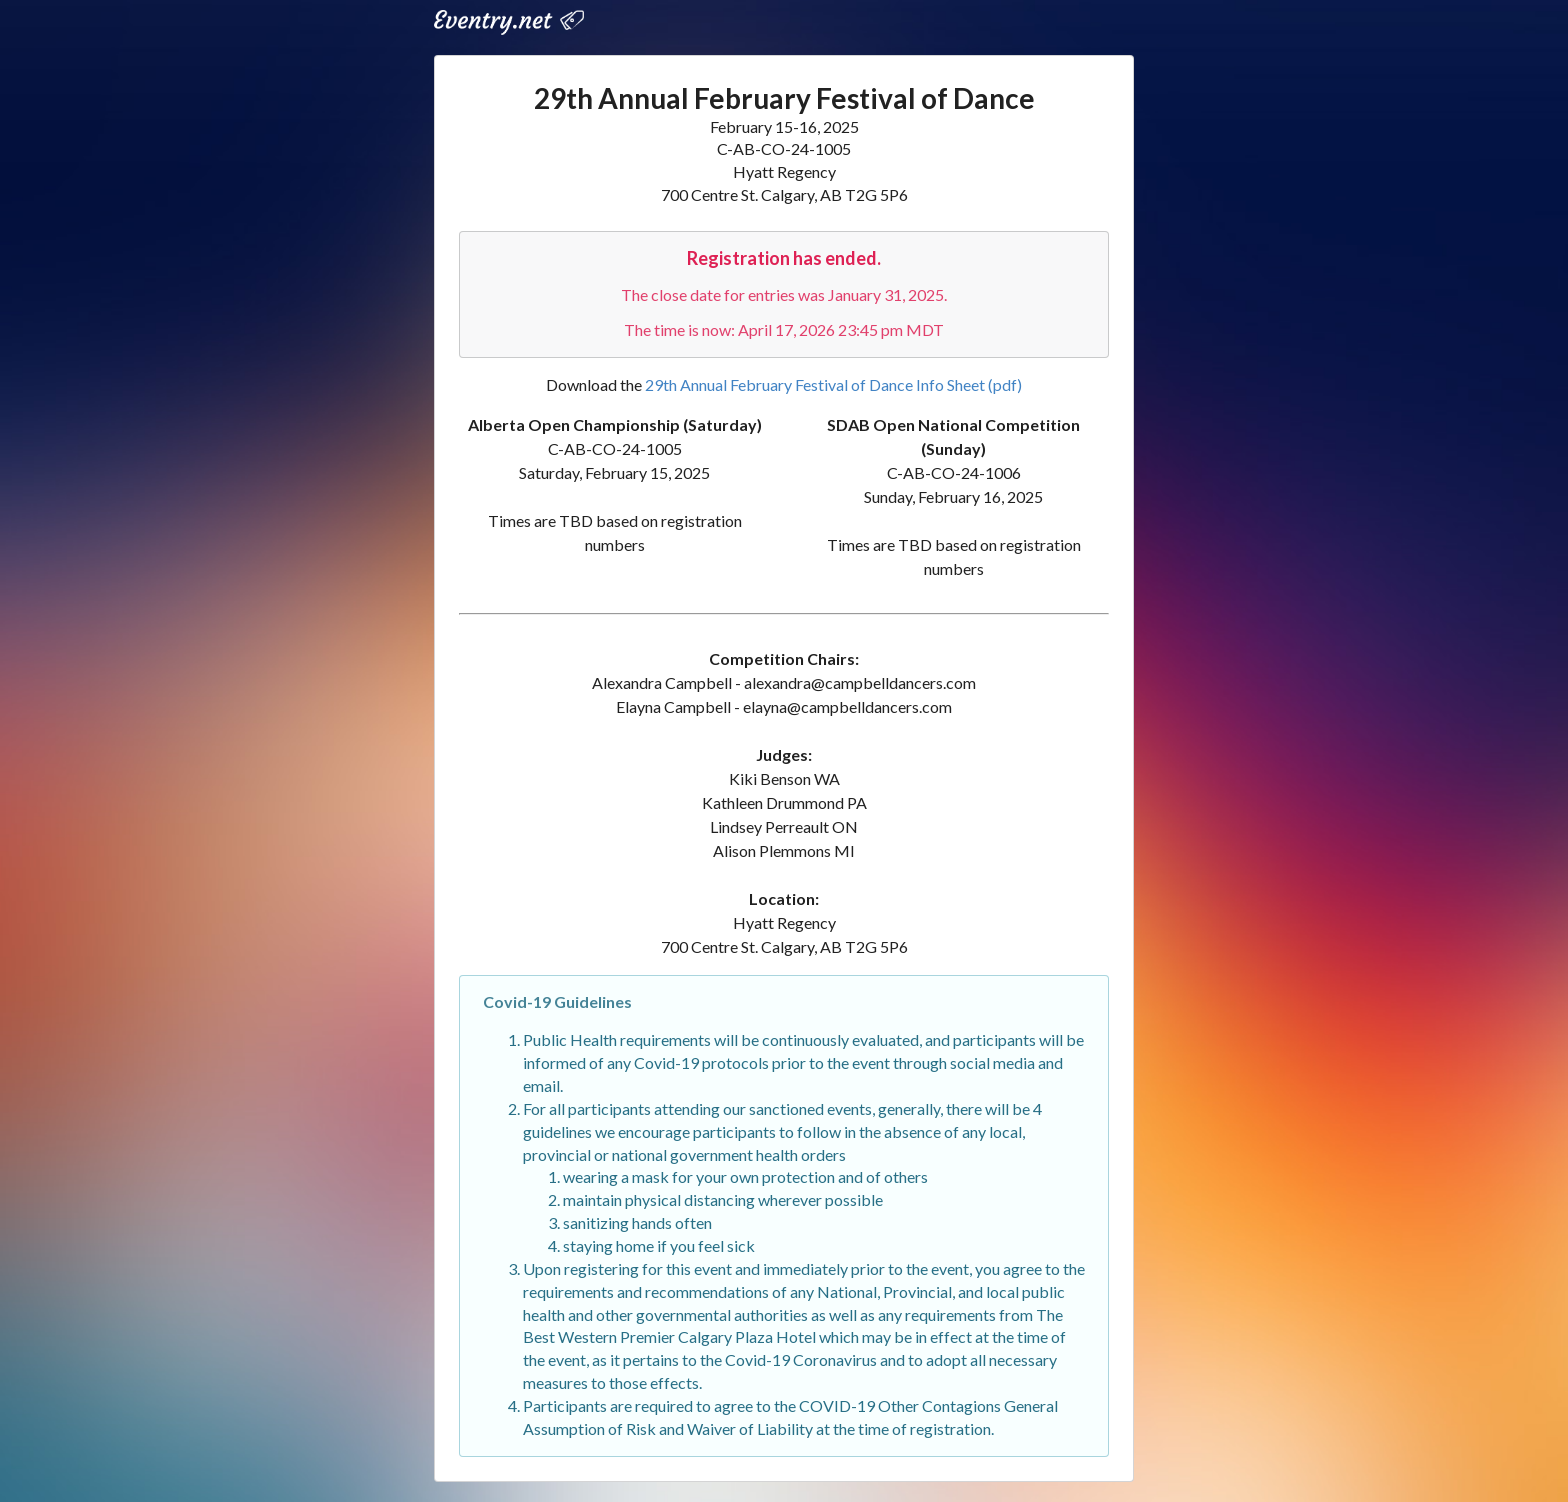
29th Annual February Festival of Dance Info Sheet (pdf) (833, 384)
